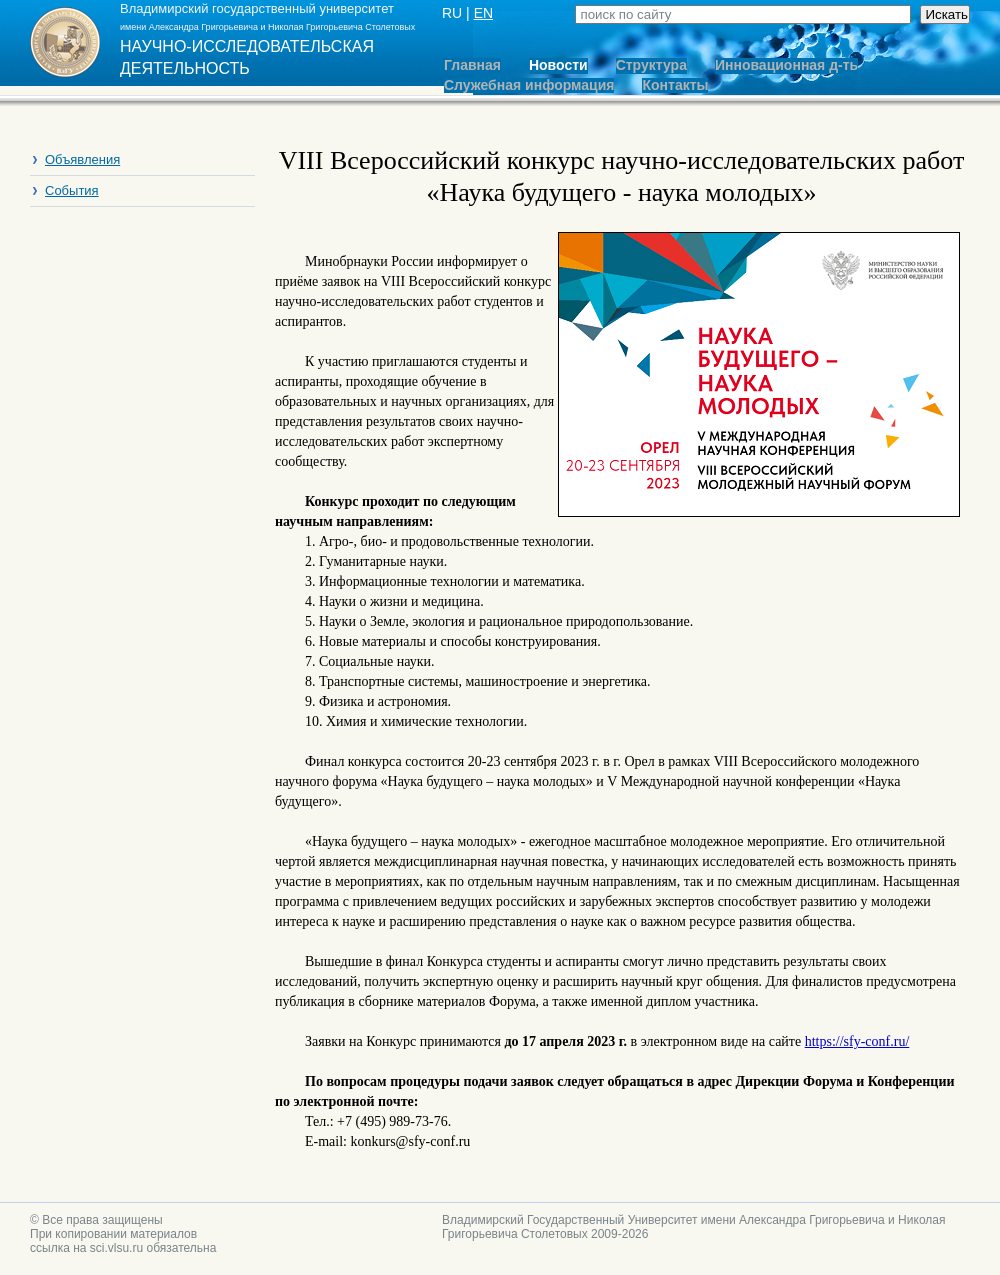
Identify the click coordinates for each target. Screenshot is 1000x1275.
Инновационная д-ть (786, 65)
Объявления (82, 159)
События (72, 190)
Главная (472, 65)
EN (483, 13)
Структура (651, 65)
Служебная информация (529, 85)
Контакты (675, 85)
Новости (558, 65)
